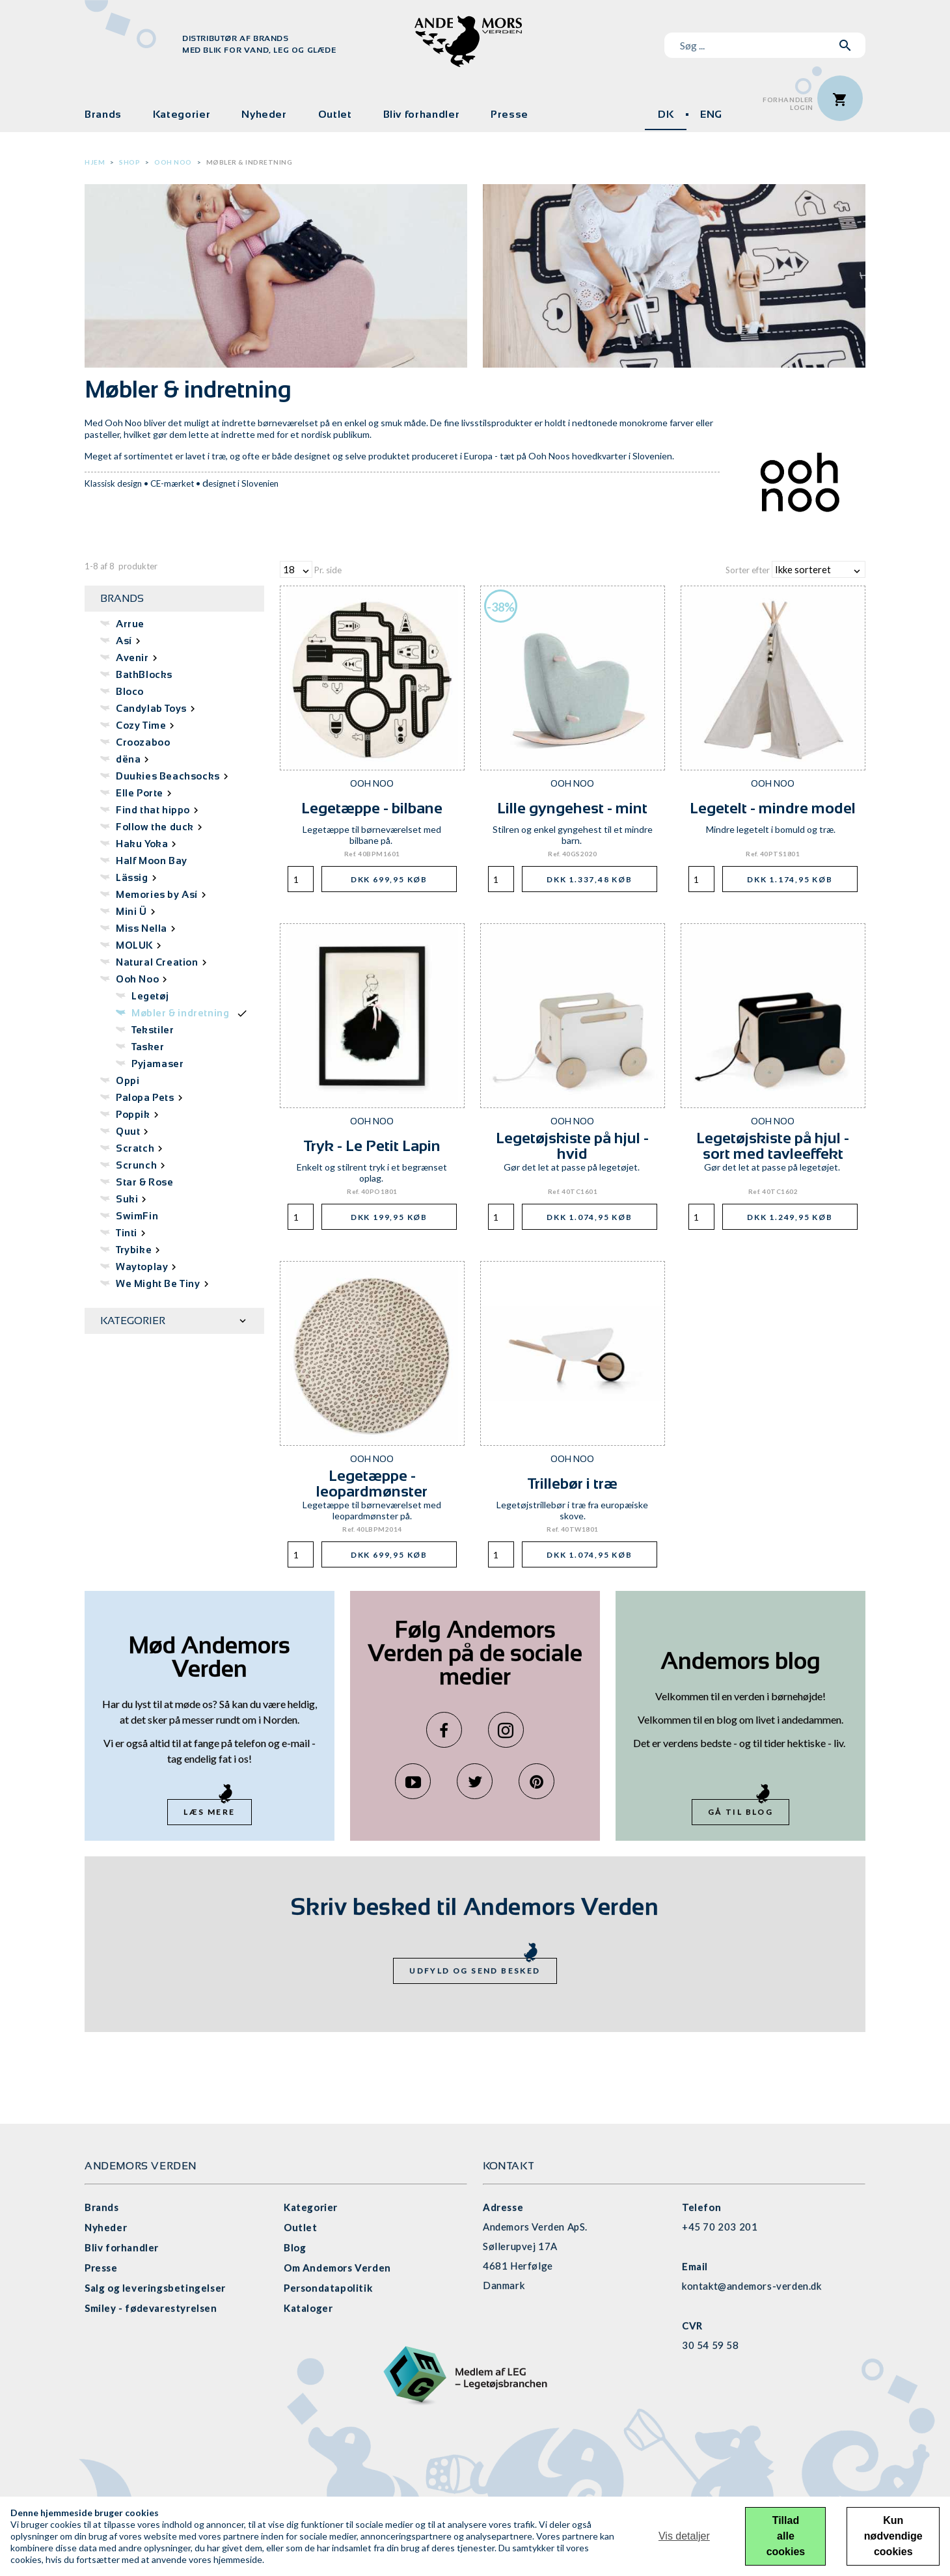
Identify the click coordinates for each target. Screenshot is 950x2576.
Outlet (335, 114)
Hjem (95, 162)
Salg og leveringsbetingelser (155, 2288)
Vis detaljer (684, 2536)
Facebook (444, 1730)
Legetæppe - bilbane (371, 808)
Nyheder (263, 114)
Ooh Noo (173, 162)
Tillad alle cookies (786, 2536)
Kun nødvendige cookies (893, 2536)
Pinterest (536, 1781)
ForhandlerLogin (788, 103)
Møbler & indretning (249, 162)
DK (665, 114)
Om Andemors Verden (337, 2267)
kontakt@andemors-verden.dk (752, 2286)
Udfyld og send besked (474, 1970)
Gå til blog (740, 1812)
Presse (509, 114)
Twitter (475, 1781)
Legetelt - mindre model (773, 808)
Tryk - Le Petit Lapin (372, 1145)
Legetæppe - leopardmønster (372, 1483)
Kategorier (181, 114)
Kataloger (308, 2308)
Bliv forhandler (421, 114)
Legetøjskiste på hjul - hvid (572, 1145)
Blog (295, 2247)
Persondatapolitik (328, 2288)
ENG (711, 114)
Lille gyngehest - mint (572, 808)
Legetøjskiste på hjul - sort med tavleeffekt (772, 1145)
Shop (129, 162)
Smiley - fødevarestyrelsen (151, 2308)
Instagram (506, 1730)
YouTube (413, 1781)
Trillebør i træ (573, 1483)
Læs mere (209, 1812)
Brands (103, 114)
